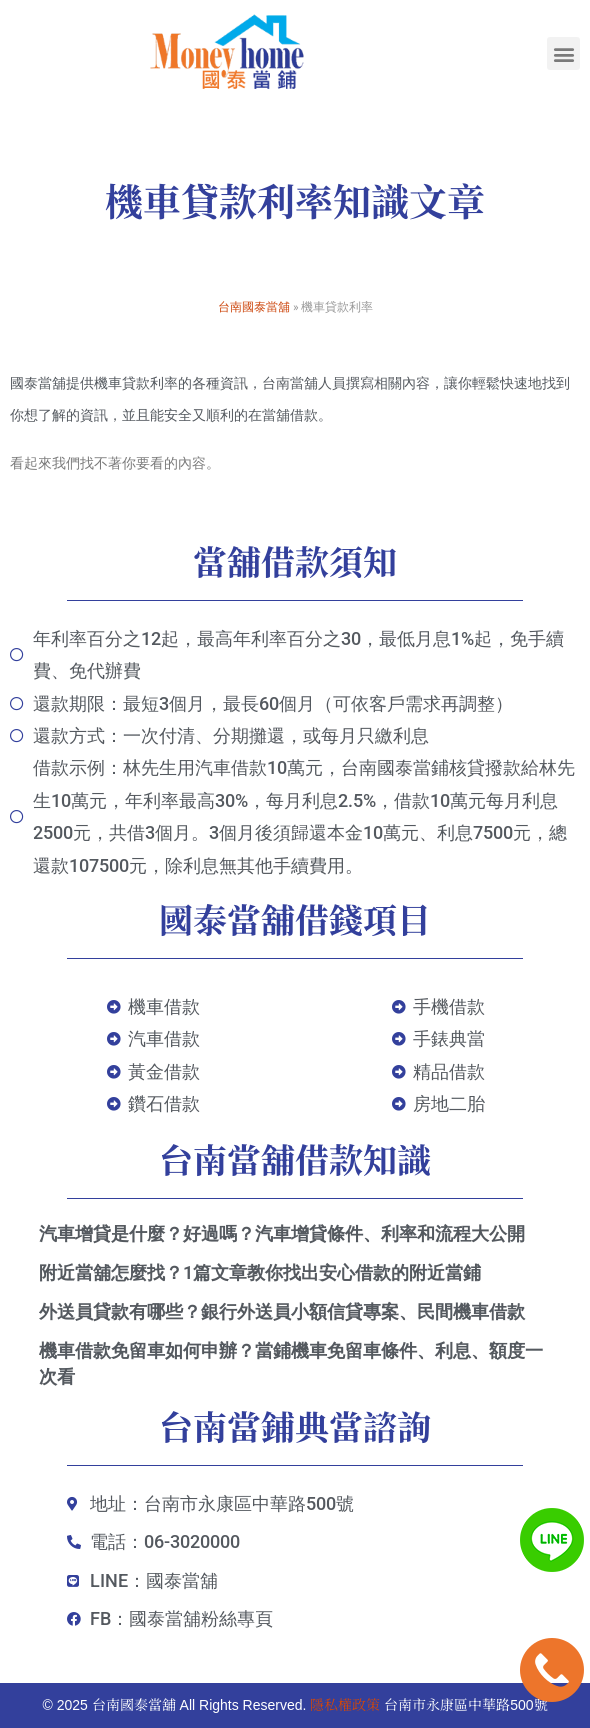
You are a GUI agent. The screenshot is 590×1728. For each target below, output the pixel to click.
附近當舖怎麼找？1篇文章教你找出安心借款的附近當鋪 (260, 1272)
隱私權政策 (345, 1705)
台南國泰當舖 (254, 306)
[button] (563, 53)
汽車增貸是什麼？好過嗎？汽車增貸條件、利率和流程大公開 (282, 1233)
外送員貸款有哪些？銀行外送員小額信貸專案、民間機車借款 (282, 1311)
